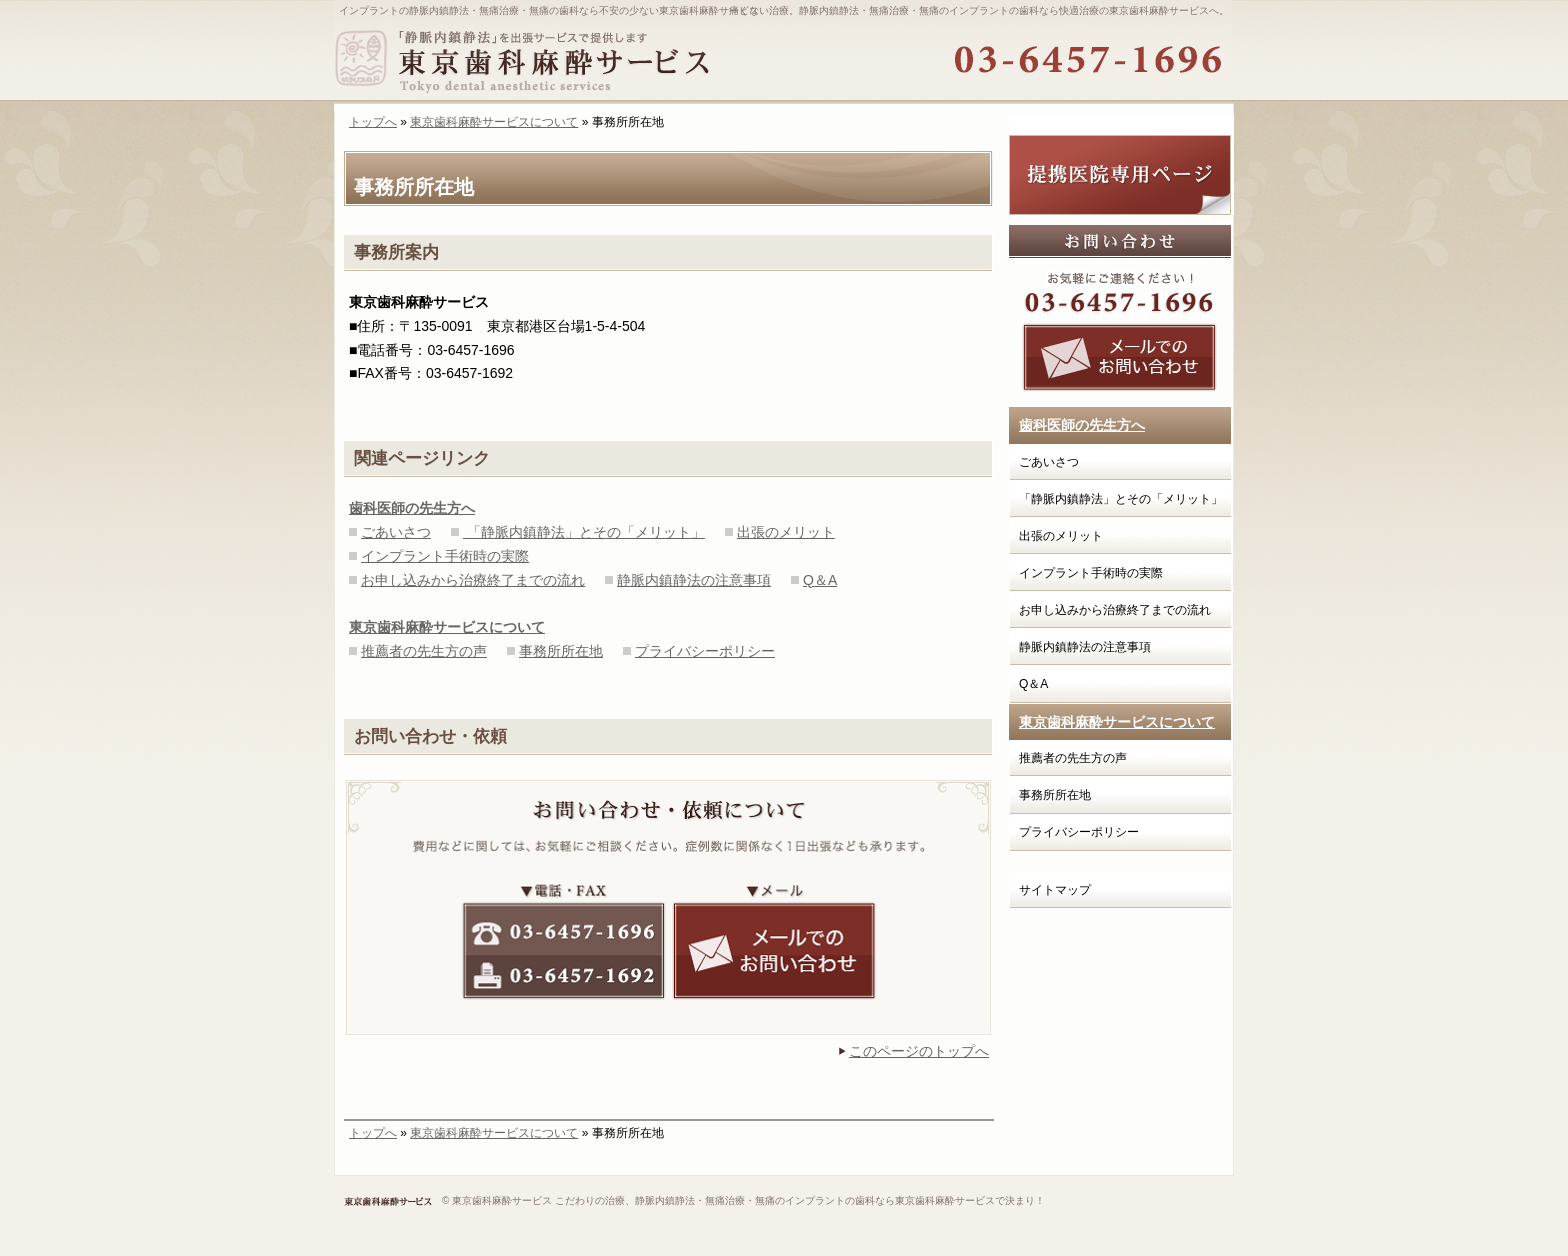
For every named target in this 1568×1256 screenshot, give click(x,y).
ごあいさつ (396, 532)
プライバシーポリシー (705, 651)
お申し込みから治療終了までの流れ (473, 580)
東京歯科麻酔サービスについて (494, 122)
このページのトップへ (919, 1051)
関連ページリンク (422, 458)
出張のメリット (786, 532)
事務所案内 (396, 252)
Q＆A (820, 580)
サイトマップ (1055, 890)
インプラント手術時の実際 (445, 556)
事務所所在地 (561, 651)
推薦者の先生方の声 (424, 651)
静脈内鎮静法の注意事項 (694, 580)
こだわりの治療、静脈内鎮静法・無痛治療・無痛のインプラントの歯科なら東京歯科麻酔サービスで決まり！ (800, 1200)
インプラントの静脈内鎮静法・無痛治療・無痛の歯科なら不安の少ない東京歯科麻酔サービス (549, 10)
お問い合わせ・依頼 (430, 736)
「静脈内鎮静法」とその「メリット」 (584, 532)
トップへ (373, 122)
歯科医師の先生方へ (1082, 425)
